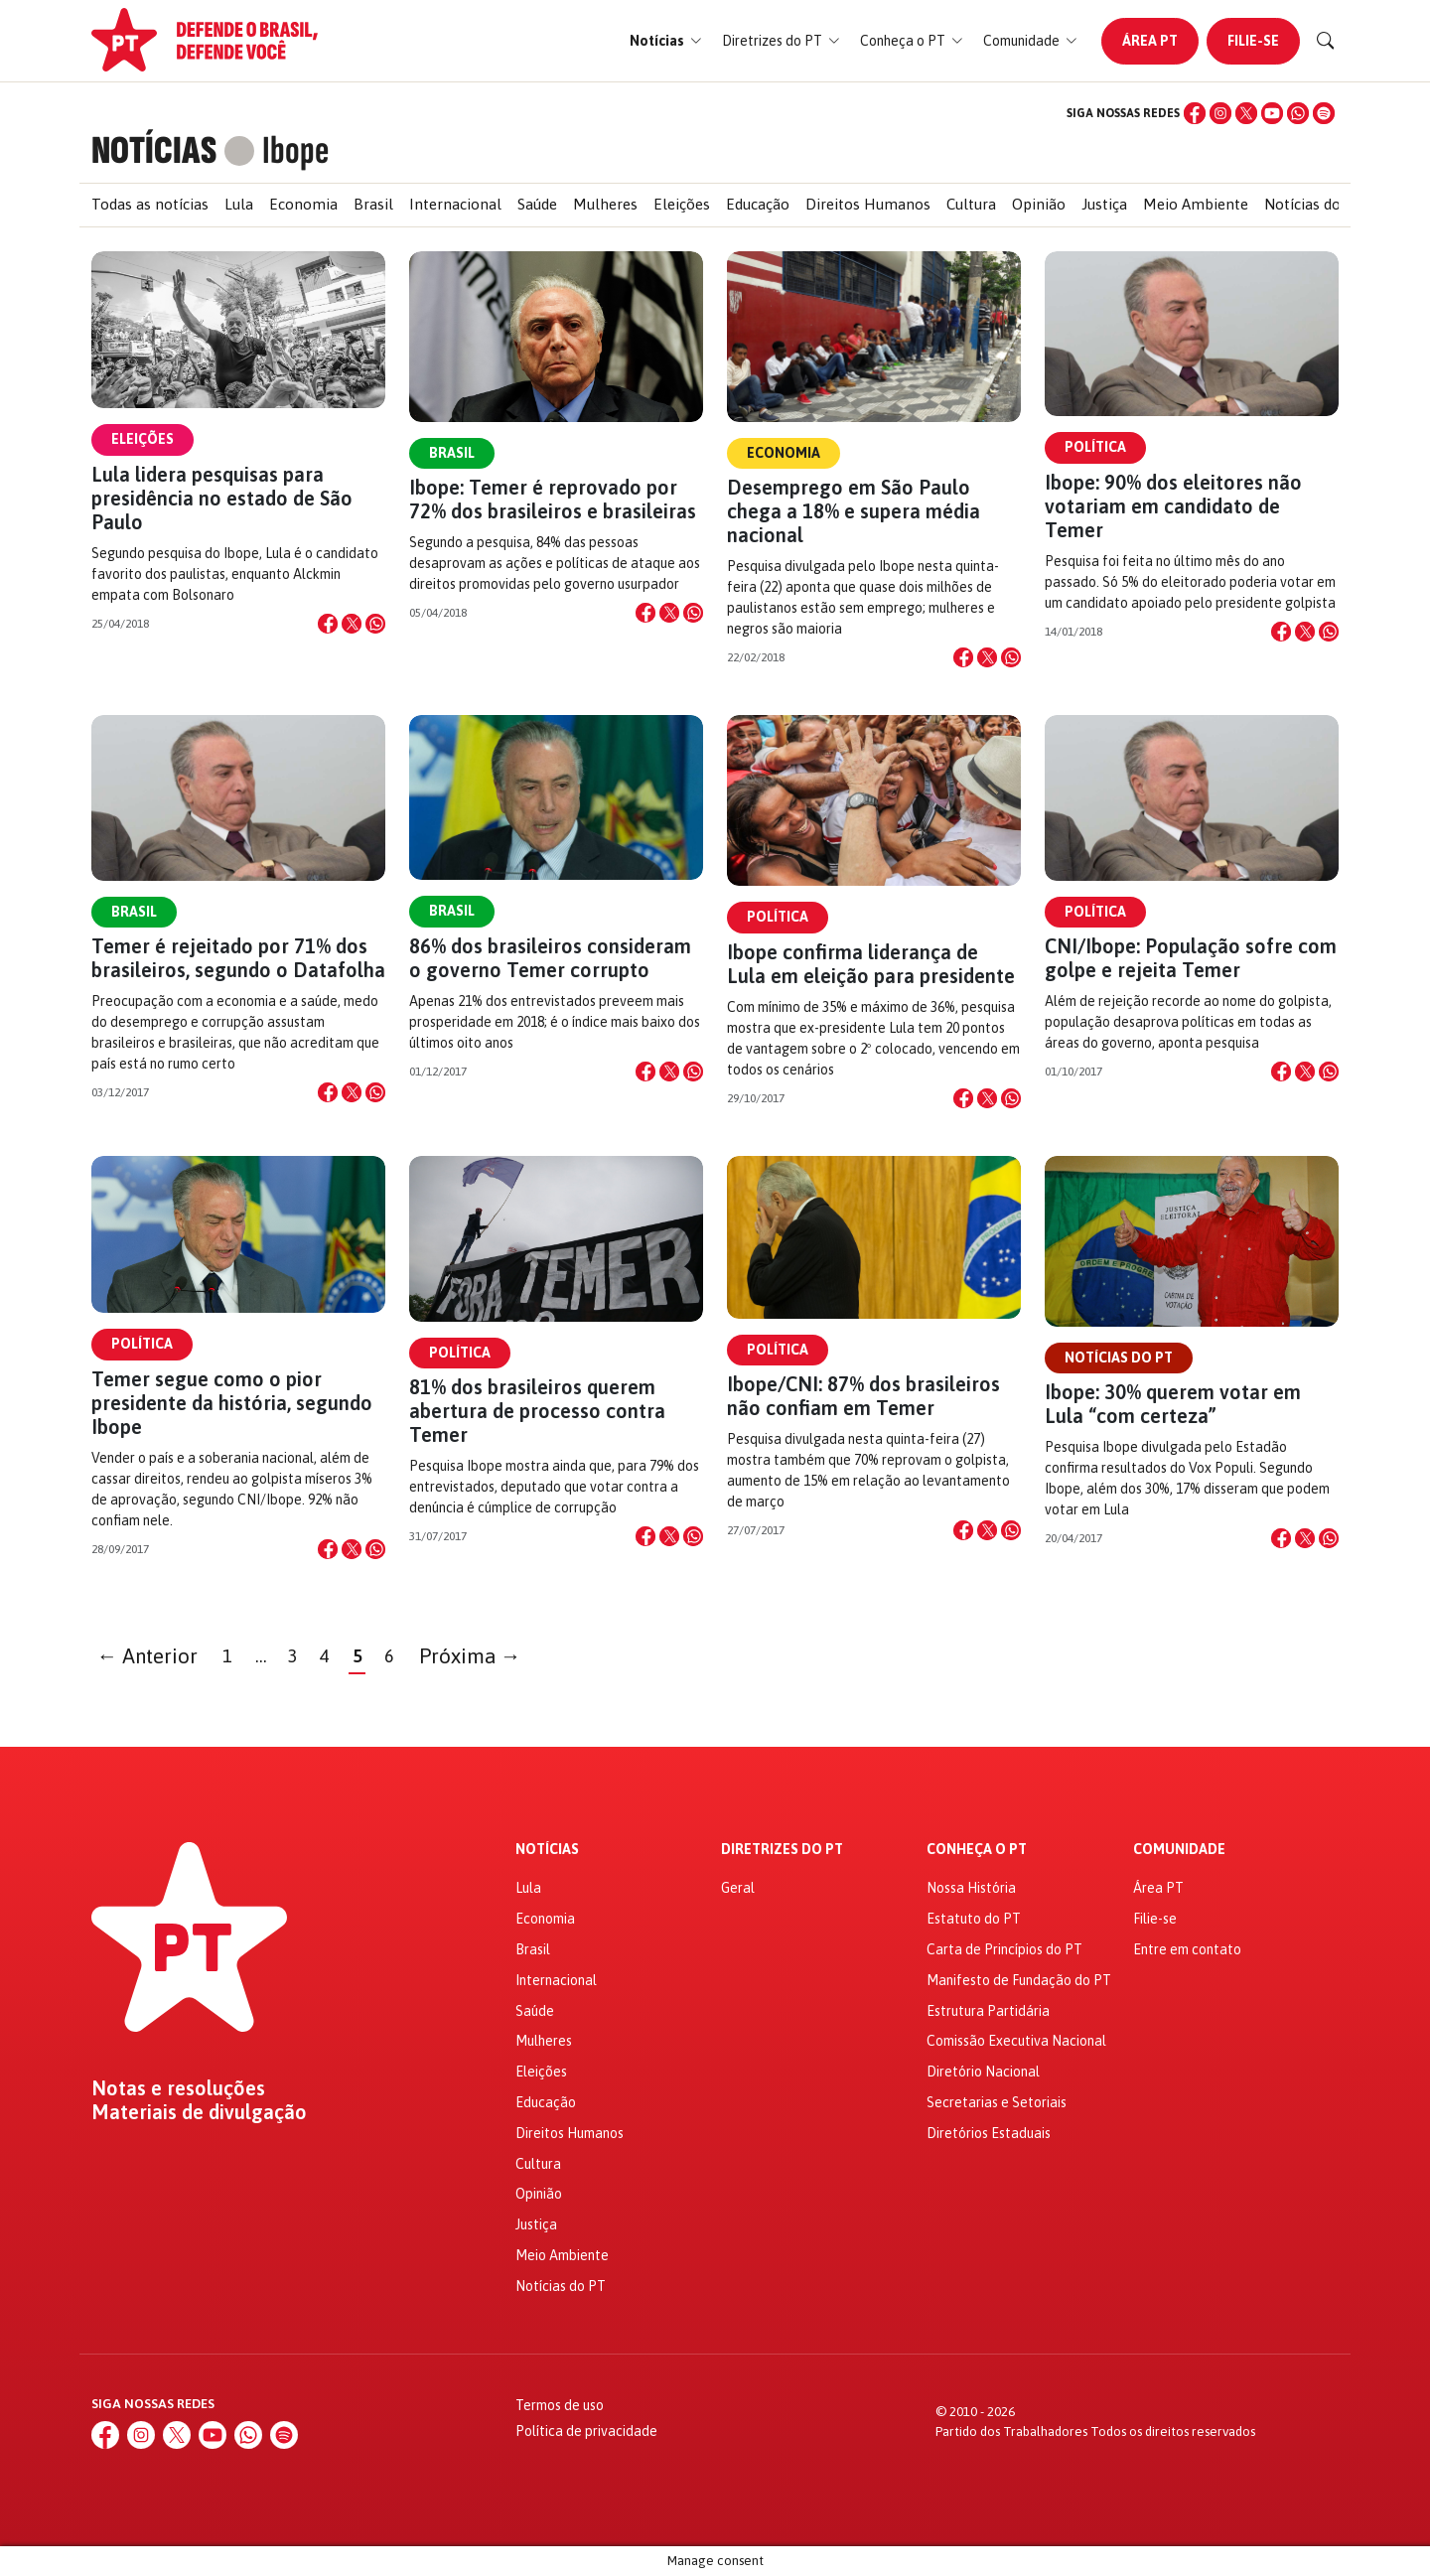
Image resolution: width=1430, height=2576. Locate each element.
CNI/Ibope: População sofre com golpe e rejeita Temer (1191, 957)
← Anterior (148, 1656)
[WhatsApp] (1298, 113)
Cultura (971, 204)
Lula (238, 204)
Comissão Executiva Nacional (1016, 2041)
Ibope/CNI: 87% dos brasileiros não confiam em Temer (863, 1395)
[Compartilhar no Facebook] (328, 624)
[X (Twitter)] (1246, 113)
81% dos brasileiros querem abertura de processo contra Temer (537, 1410)
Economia (303, 204)
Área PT (1150, 41)
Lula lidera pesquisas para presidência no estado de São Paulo (222, 498)
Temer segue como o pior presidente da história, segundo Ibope (231, 1402)
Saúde (537, 204)
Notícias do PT (1314, 204)
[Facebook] (1195, 113)
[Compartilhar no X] (351, 624)
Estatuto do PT (974, 1919)
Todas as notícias (150, 204)
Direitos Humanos (867, 204)
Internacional (455, 204)
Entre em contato (1187, 1949)
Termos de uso (559, 2405)
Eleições (681, 204)
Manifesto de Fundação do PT (1019, 1980)
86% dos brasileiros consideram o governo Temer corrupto (550, 957)
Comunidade (1179, 1849)
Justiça (1104, 204)
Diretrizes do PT (782, 1849)
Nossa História (971, 1888)
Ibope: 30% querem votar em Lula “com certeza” (1173, 1403)
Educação (757, 204)
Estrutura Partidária (988, 2011)
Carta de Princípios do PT (1004, 1949)
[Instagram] (1220, 113)
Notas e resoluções (178, 2088)
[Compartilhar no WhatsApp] (375, 624)
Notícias (547, 1849)
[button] (666, 41)
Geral (738, 1888)
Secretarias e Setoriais (997, 2102)
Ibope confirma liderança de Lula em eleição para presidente (871, 963)
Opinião (1039, 204)
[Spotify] (1324, 113)
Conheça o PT (977, 1849)
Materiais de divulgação (199, 2112)
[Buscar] (1326, 41)
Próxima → (470, 1656)
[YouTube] (1272, 113)
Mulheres (605, 204)
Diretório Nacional (983, 2071)
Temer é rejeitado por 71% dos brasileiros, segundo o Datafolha (238, 957)
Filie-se (1253, 41)
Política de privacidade (586, 2431)
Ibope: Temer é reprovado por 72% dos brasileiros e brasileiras (552, 499)
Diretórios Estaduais (989, 2133)
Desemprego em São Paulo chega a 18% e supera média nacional (853, 511)
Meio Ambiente (1195, 204)
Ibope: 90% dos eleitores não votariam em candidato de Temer (1173, 506)
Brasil (373, 204)
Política (1095, 447)
